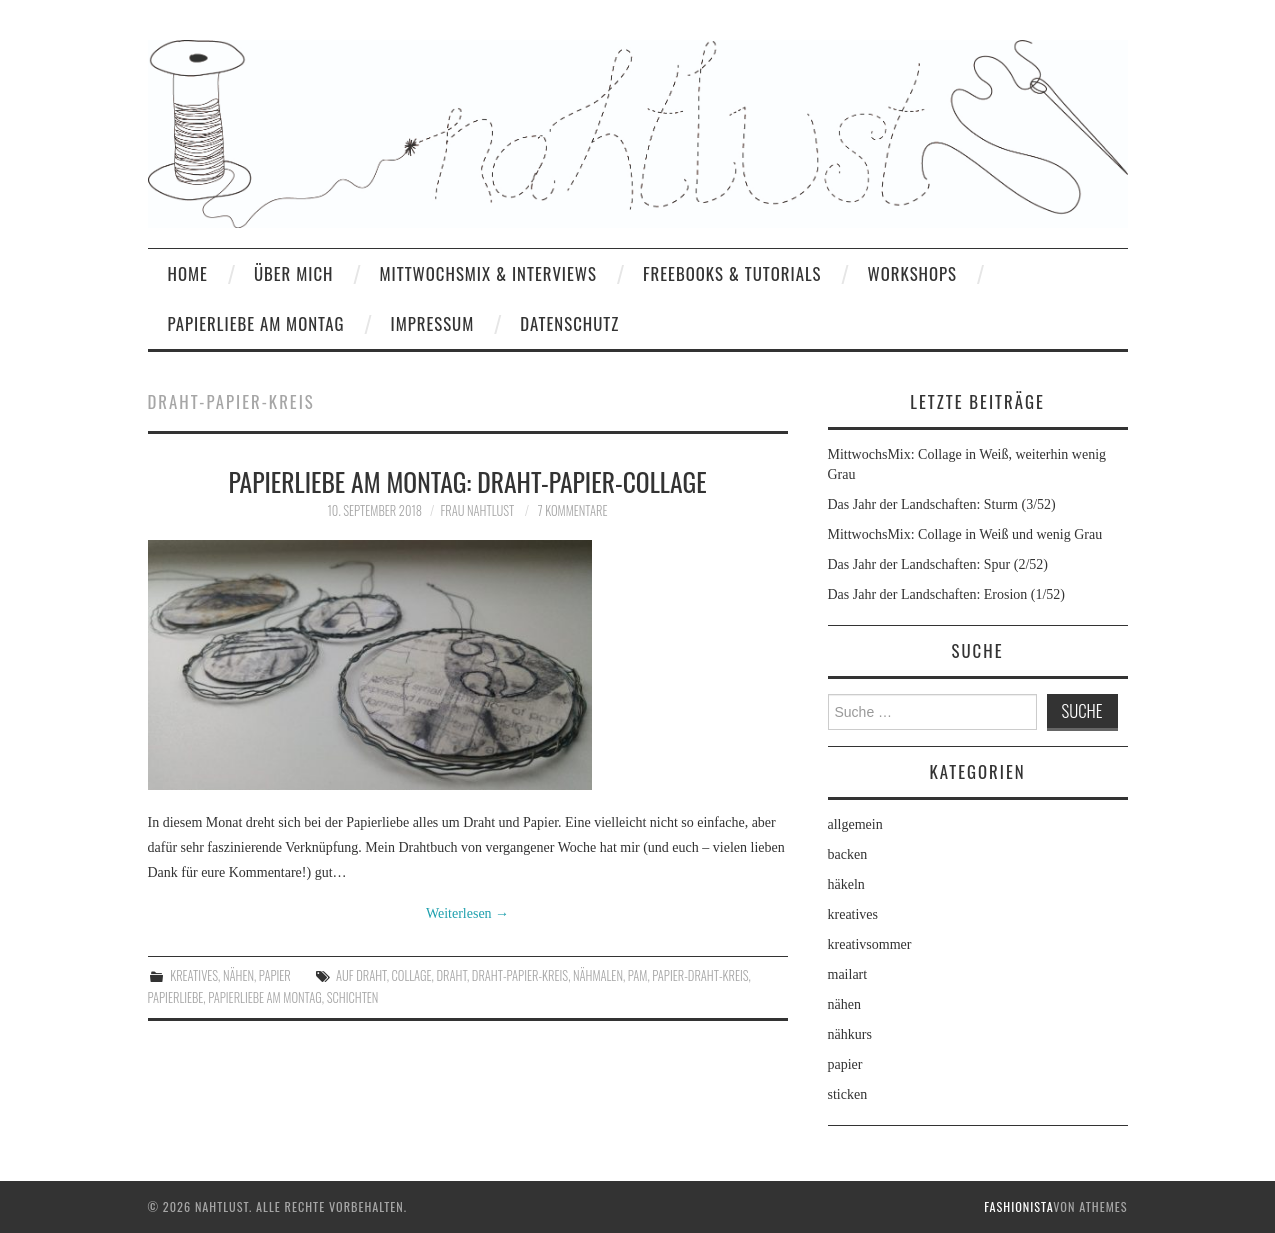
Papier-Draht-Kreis (700, 975)
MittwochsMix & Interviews (488, 273)
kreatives (194, 975)
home (188, 273)
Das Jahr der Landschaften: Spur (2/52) (938, 564)
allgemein (855, 824)
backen (848, 854)
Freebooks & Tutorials (732, 273)
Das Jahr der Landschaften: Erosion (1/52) (947, 594)
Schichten (353, 997)
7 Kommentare (573, 510)
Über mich (294, 273)
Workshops (912, 273)
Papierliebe (176, 997)
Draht (451, 975)
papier (275, 975)
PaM (638, 975)
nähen (238, 975)
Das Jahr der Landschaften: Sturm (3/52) (942, 504)
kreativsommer (870, 944)
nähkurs (850, 1034)
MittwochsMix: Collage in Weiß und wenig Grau (965, 534)
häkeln (846, 884)
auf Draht (361, 975)
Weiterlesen (467, 913)
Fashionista (1018, 1206)
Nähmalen (598, 975)
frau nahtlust (477, 510)
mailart (848, 974)
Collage (412, 975)
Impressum (432, 323)
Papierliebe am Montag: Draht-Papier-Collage (467, 481)
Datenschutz (569, 323)
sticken (848, 1094)
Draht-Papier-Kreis (520, 975)
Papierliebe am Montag (256, 323)
